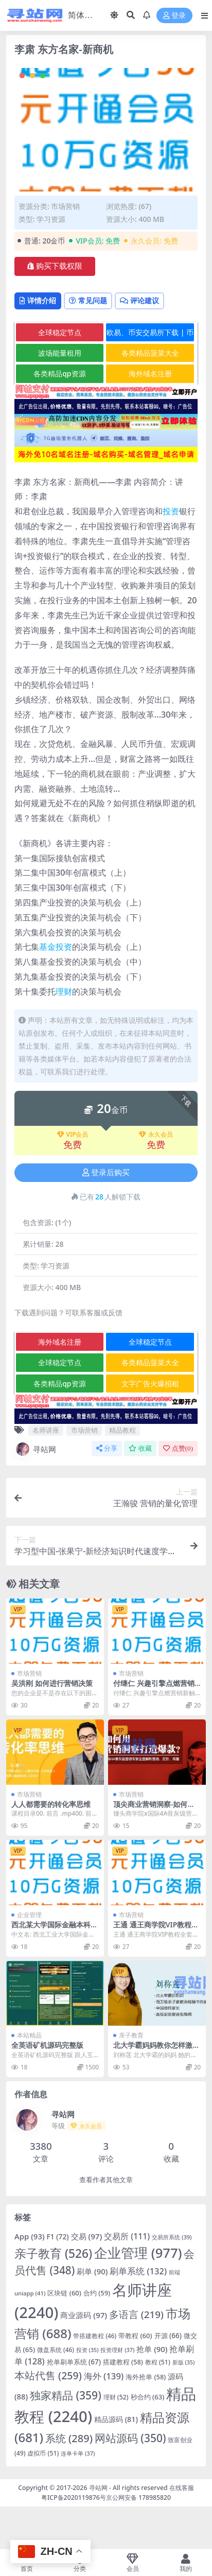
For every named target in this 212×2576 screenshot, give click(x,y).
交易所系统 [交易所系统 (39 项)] (171, 2237)
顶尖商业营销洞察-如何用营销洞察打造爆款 (154, 1808)
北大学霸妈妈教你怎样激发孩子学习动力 (156, 2049)
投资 (171, 511)
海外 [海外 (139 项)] (104, 2376)
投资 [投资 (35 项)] (87, 2350)
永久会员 (156, 1134)
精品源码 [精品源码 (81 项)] (116, 2419)
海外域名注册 (150, 373)
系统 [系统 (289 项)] (69, 2438)
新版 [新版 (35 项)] (183, 2362)
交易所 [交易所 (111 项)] (127, 2236)
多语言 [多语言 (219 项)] (136, 2314)
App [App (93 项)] (29, 2236)
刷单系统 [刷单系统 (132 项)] (138, 2271)
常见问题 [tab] (88, 300)
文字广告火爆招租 (150, 1383)
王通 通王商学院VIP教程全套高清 (156, 1929)
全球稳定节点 (59, 332)
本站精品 (29, 2035)
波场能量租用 (59, 353)
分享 (106, 1448)
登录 (174, 16)
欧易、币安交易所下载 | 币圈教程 (150, 334)
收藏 (140, 1448)
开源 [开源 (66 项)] (168, 2335)
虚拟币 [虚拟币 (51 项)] (43, 2453)
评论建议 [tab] (139, 300)
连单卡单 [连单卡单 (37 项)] (78, 2453)
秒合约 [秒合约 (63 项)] (148, 2396)
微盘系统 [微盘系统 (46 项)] (55, 2349)
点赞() (178, 1448)
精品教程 (122, 1430)
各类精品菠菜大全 (150, 353)
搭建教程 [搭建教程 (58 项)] (123, 2361)
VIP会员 (73, 1134)
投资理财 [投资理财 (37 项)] (117, 2350)
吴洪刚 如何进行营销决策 (52, 1683)
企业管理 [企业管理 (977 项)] (138, 2252)
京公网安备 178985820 (138, 2497)
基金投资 (55, 946)
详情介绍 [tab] (38, 300)
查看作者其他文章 (106, 2180)
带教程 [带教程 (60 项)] (135, 2335)
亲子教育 (131, 2035)
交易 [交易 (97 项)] (86, 2236)
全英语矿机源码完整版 (47, 2045)
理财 (64, 991)
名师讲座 (45, 1430)
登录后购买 (106, 1173)
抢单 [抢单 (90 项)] (151, 2349)
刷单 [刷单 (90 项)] (92, 2271)
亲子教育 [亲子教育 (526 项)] (53, 2253)
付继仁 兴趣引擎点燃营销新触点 (154, 1687)
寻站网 (35, 1449)
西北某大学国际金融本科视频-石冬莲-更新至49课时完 (54, 1929)
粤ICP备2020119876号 (73, 2497)
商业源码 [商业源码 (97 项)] (83, 2315)
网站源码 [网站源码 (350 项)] (130, 2438)
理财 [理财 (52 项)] (116, 2397)
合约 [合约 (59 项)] (96, 2292)
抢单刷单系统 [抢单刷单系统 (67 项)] (74, 2361)
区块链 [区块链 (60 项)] (64, 2292)
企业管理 (29, 1914)
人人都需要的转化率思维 (51, 1804)
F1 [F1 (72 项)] (58, 2236)
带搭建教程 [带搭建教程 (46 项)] (94, 2335)
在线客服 (181, 2487)
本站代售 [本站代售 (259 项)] (48, 2375)
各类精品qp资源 (59, 373)
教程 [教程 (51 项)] (157, 2362)
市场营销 (65, 206)
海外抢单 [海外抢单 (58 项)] (146, 2376)
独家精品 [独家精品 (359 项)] (65, 2395)
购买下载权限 (54, 266)
